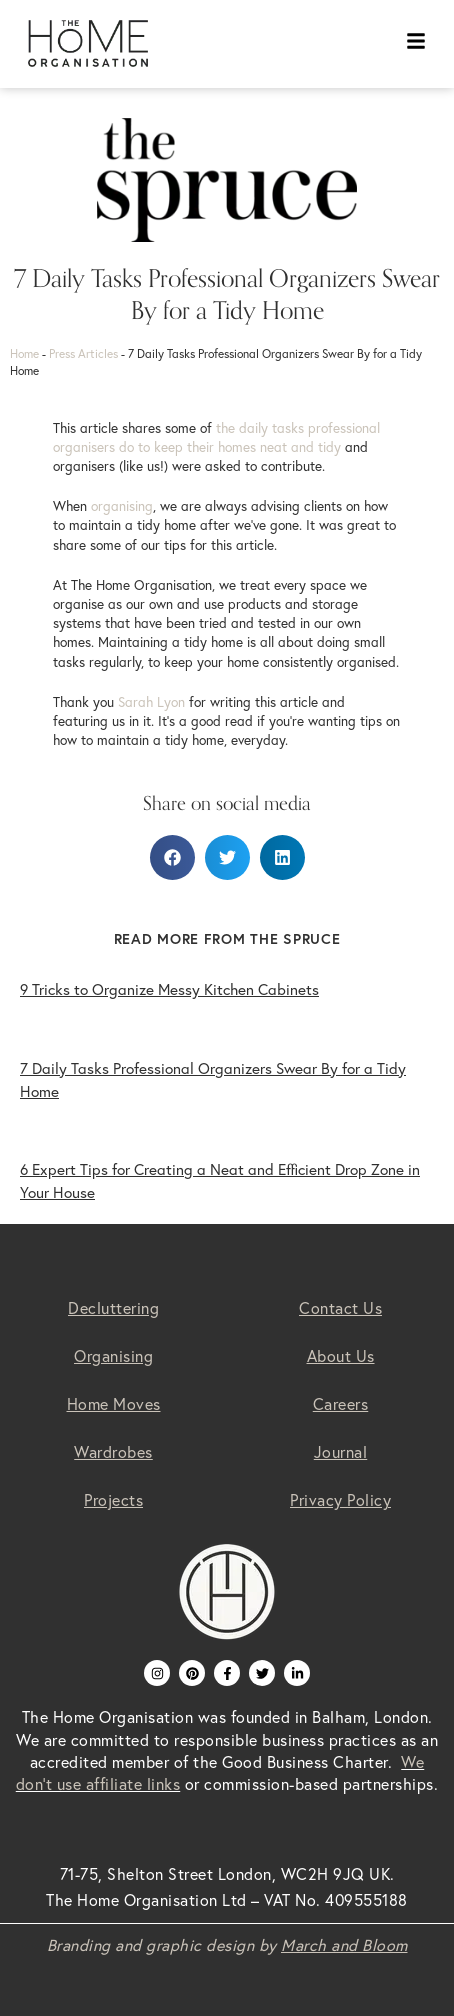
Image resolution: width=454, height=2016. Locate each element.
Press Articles (83, 353)
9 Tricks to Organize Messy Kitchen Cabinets (169, 989)
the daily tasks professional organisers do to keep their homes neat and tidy (216, 437)
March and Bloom (344, 1945)
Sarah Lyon (151, 702)
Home (24, 353)
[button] (172, 857)
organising (122, 506)
